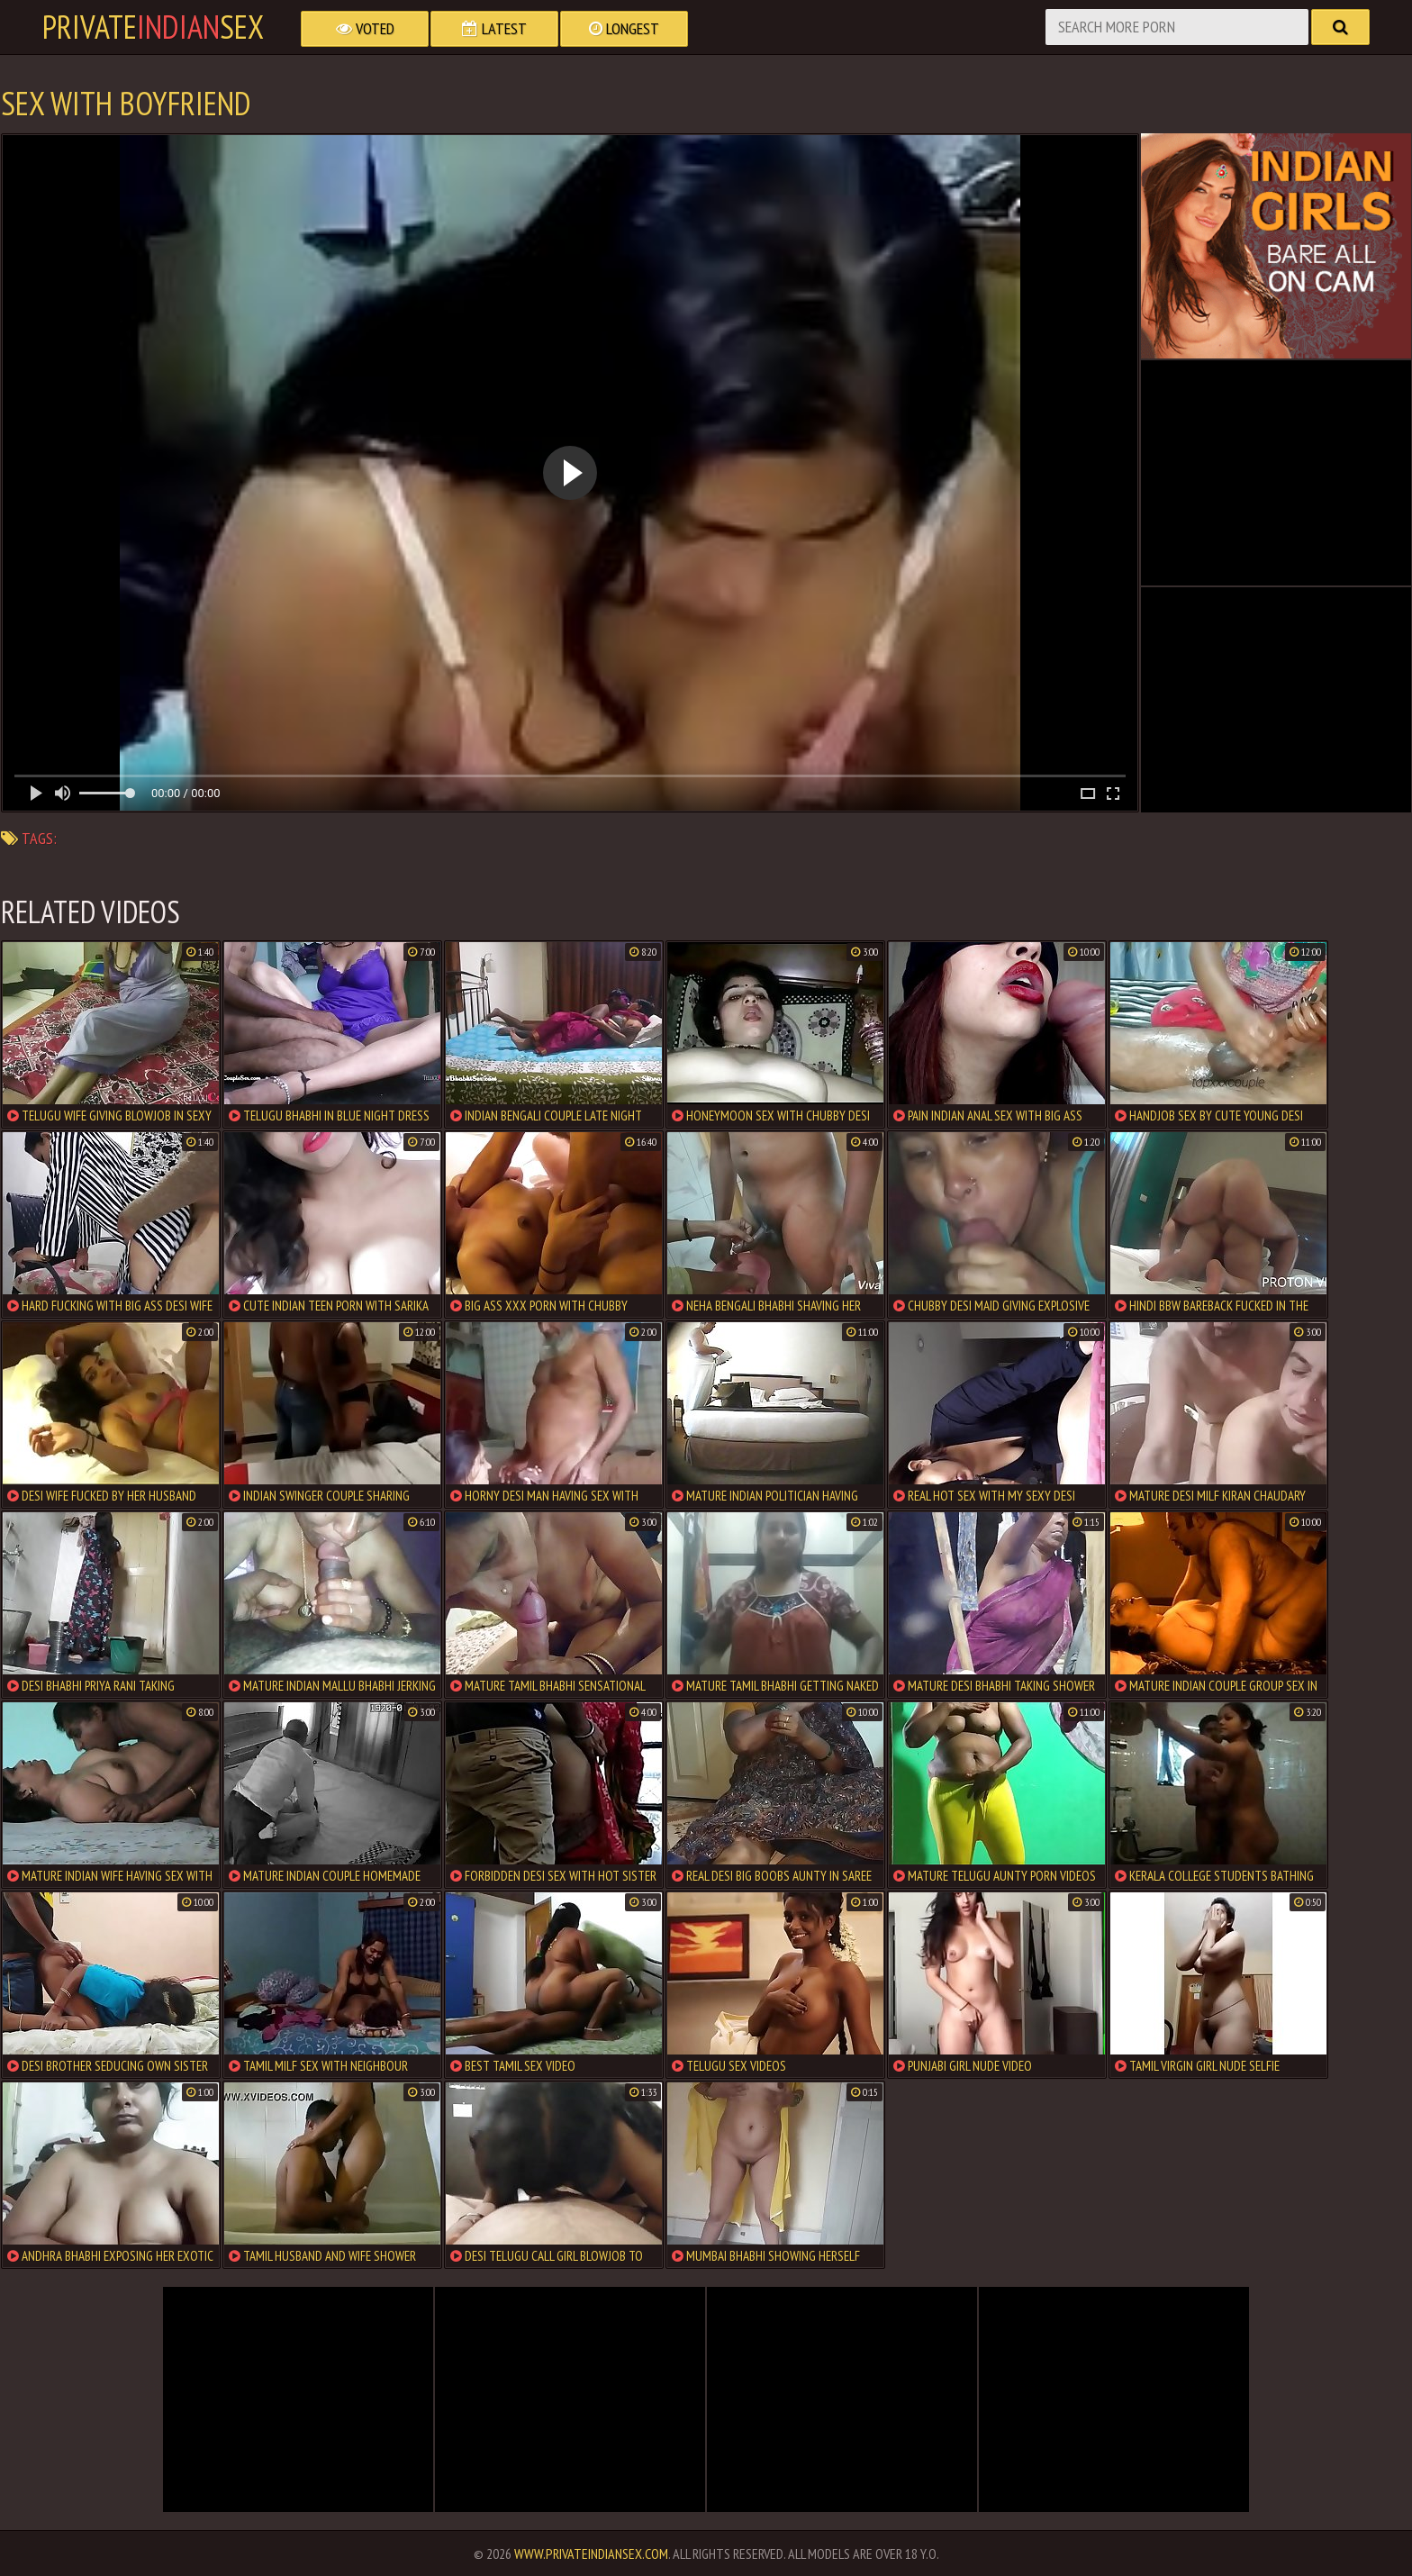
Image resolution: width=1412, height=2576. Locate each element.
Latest (494, 28)
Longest (624, 28)
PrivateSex (153, 27)
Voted (365, 28)
